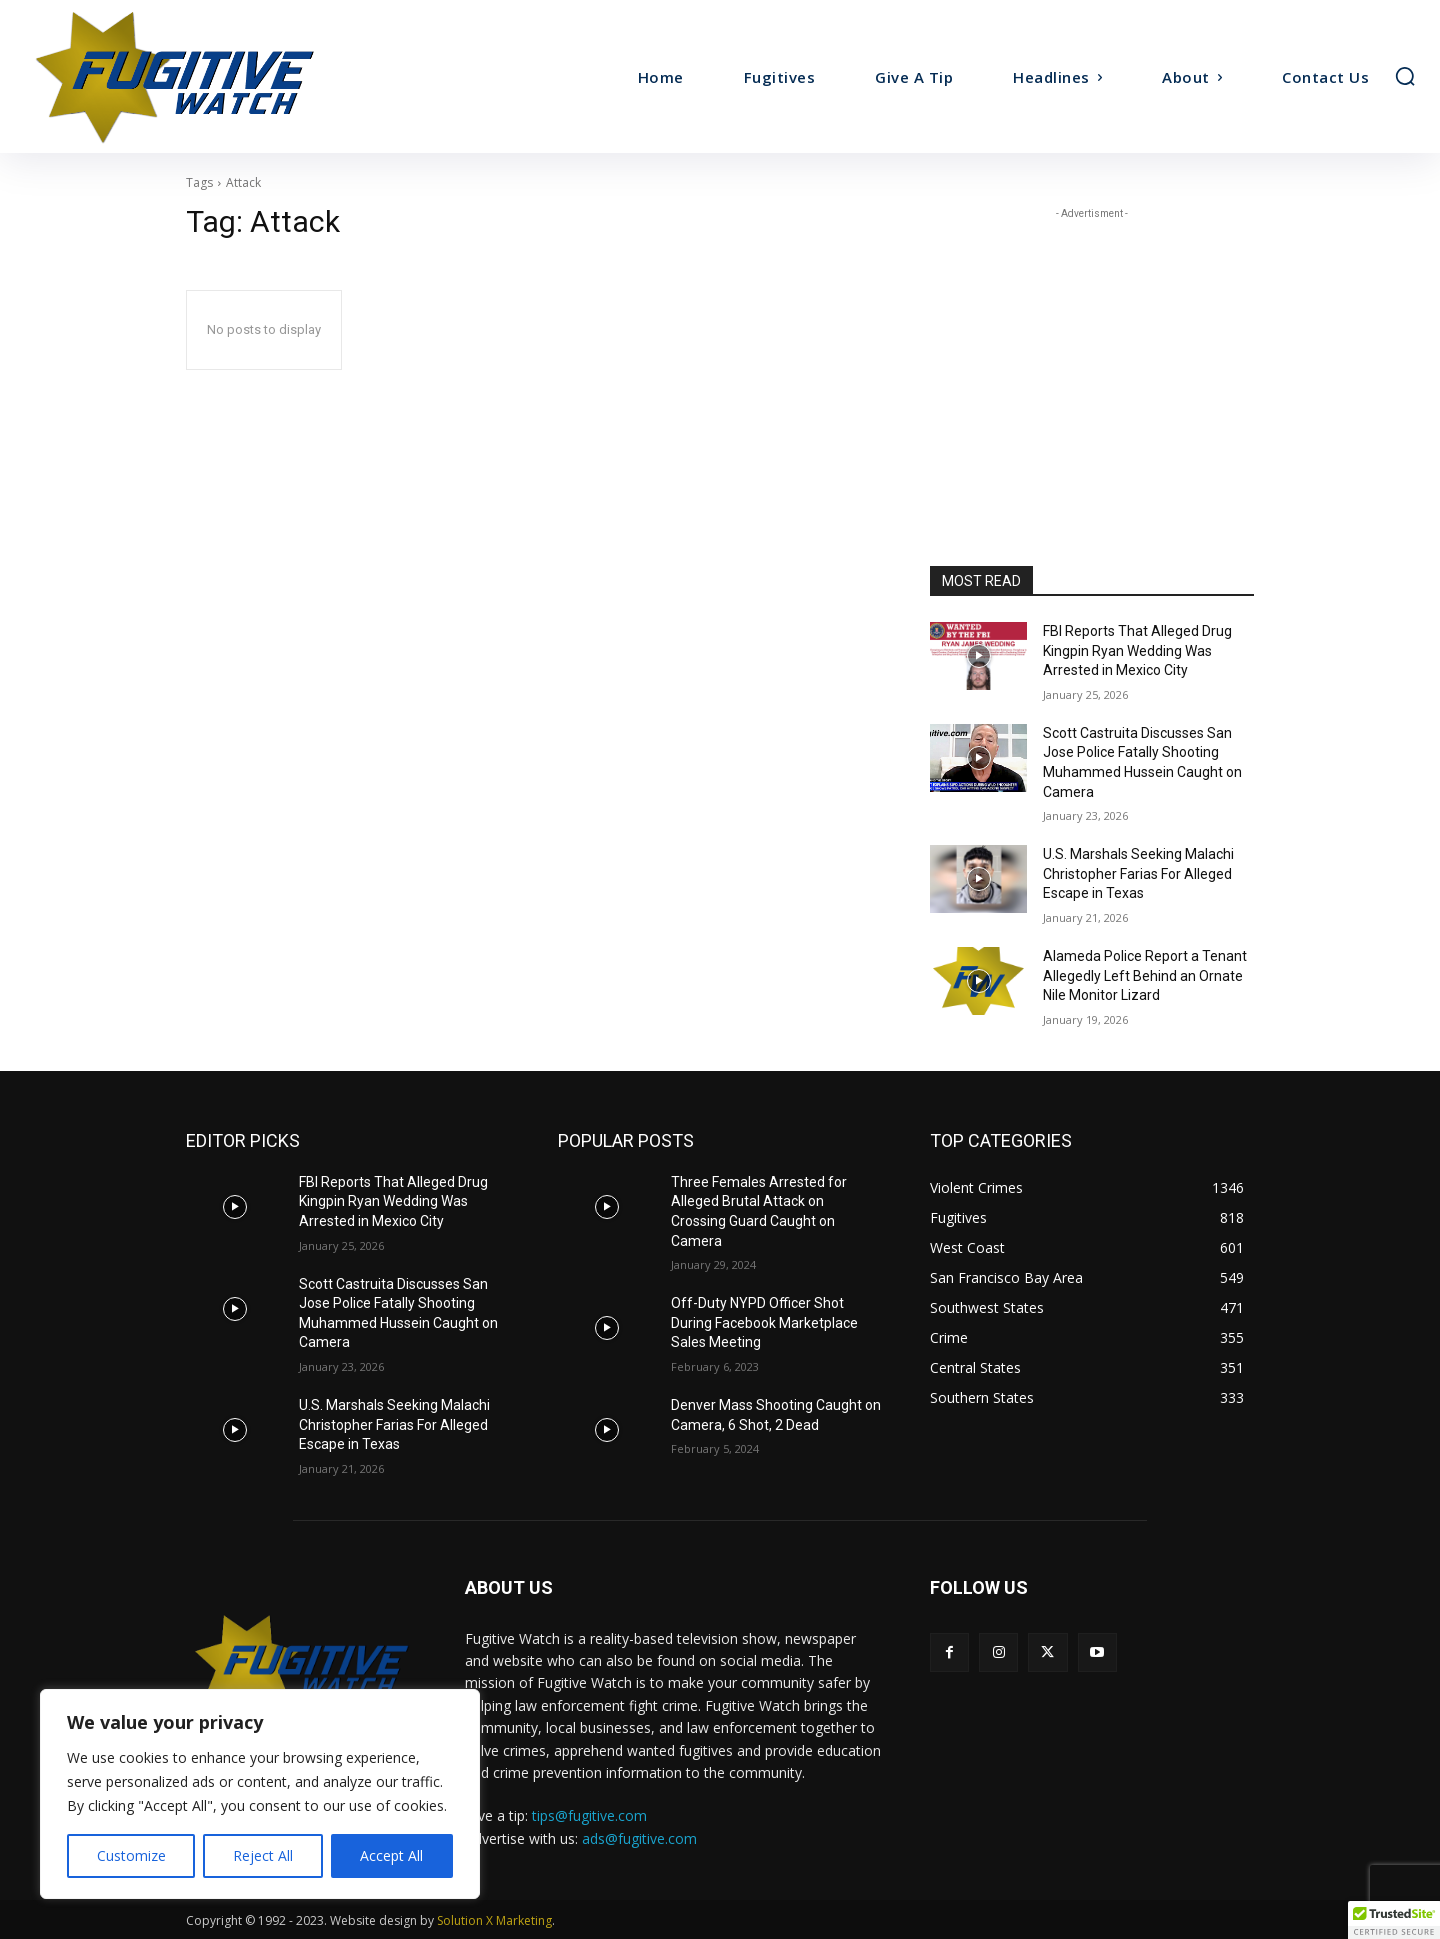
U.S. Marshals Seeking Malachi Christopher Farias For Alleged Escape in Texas (1138, 873)
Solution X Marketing (494, 1920)
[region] (260, 1794)
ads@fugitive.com (639, 1838)
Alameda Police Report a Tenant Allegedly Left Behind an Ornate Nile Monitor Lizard (1145, 975)
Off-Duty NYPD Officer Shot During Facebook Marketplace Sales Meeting (764, 1322)
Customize (131, 1855)
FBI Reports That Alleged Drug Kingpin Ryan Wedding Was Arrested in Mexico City (1137, 650)
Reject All (263, 1855)
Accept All (391, 1855)
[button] (1405, 76)
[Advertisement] (1092, 349)
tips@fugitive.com (589, 1815)
